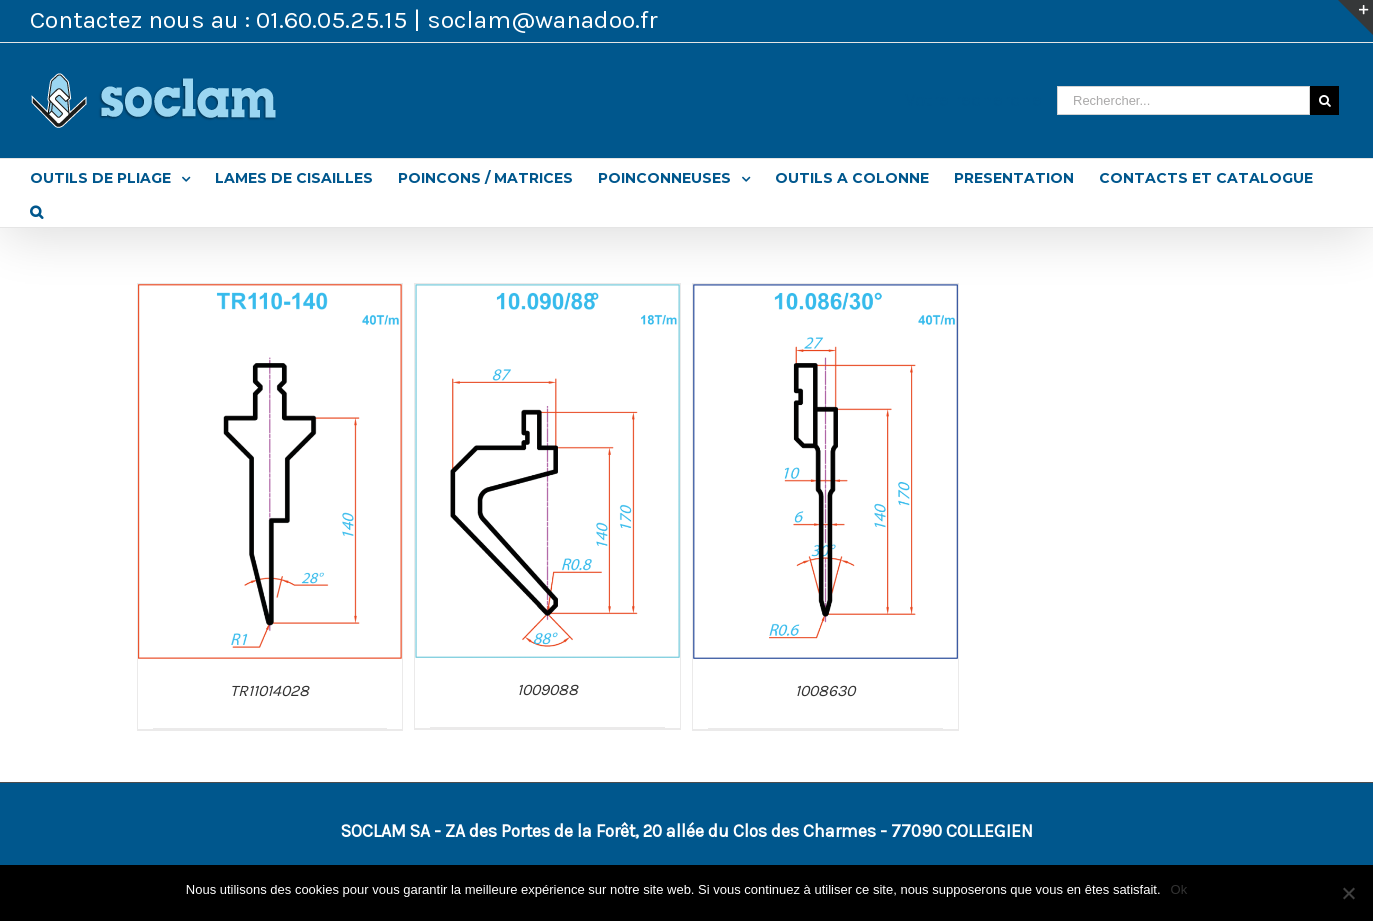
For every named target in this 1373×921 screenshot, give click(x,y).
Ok (1179, 889)
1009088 (547, 689)
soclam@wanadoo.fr (542, 19)
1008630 (825, 690)
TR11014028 (269, 690)
